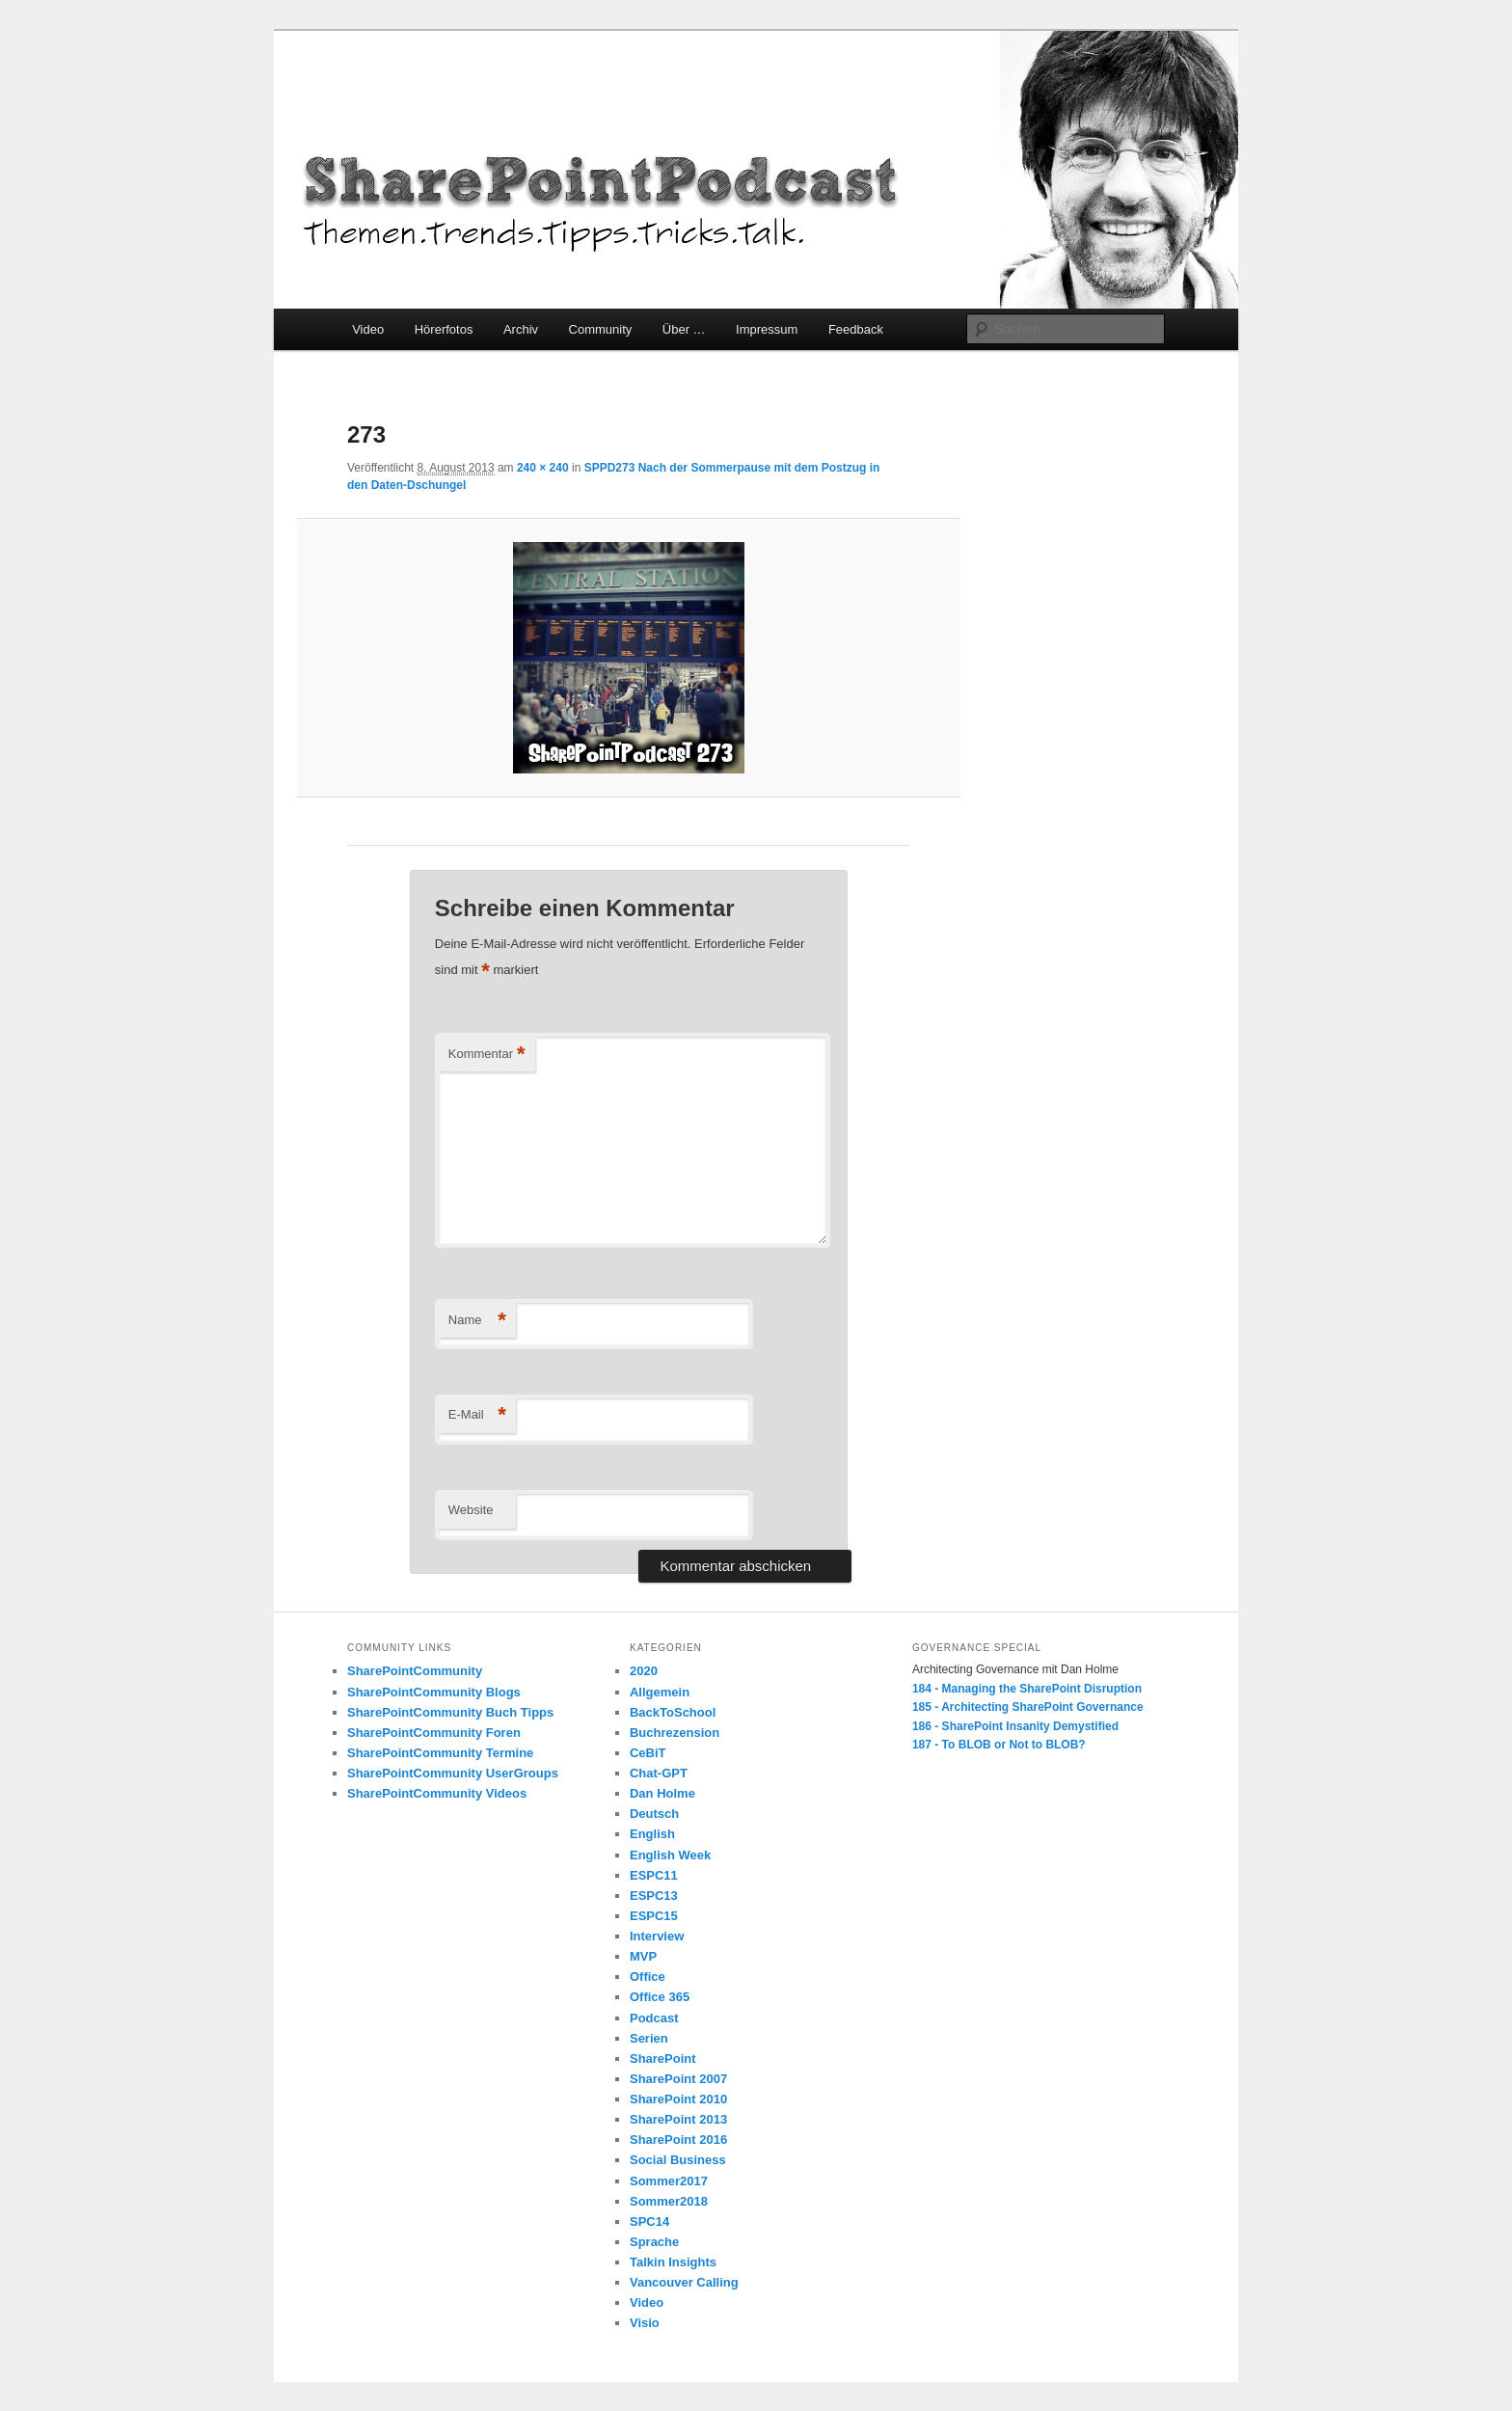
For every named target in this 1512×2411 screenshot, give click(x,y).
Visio (645, 2323)
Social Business (678, 2160)
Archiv (520, 329)
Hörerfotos (444, 329)
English (652, 1834)
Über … (684, 329)
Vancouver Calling (684, 2282)
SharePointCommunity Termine (440, 1753)
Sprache (654, 2242)
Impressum (766, 329)
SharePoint (663, 2058)
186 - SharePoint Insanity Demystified (1015, 1726)
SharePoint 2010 (678, 2099)
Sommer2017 (669, 2181)
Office (647, 1976)
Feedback (855, 329)
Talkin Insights (673, 2262)
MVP (643, 1956)
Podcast (654, 2018)
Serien (649, 2038)
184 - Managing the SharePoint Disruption (1027, 1688)
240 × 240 (543, 467)
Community (601, 329)
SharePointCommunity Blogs (434, 1692)
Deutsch (654, 1813)
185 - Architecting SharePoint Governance (1028, 1707)
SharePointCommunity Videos (436, 1793)
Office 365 (659, 1997)
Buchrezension (674, 1732)
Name (477, 1321)
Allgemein (659, 1692)
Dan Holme (662, 1793)
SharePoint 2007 (678, 2079)
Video (368, 329)
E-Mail (477, 1415)
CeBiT (648, 1753)
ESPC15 (654, 1916)
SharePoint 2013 (678, 2119)
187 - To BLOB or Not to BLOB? (999, 1744)
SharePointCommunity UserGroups (452, 1773)
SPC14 (649, 2221)
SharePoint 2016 (678, 2139)
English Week (670, 1855)
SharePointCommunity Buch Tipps (450, 1712)
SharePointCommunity (414, 1671)
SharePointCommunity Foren (434, 1732)
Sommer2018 (669, 2201)
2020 (644, 1671)
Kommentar (487, 1055)
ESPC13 (654, 1895)
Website (471, 1510)
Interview (657, 1936)
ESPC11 (654, 1875)
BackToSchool (673, 1712)
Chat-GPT (659, 1773)
